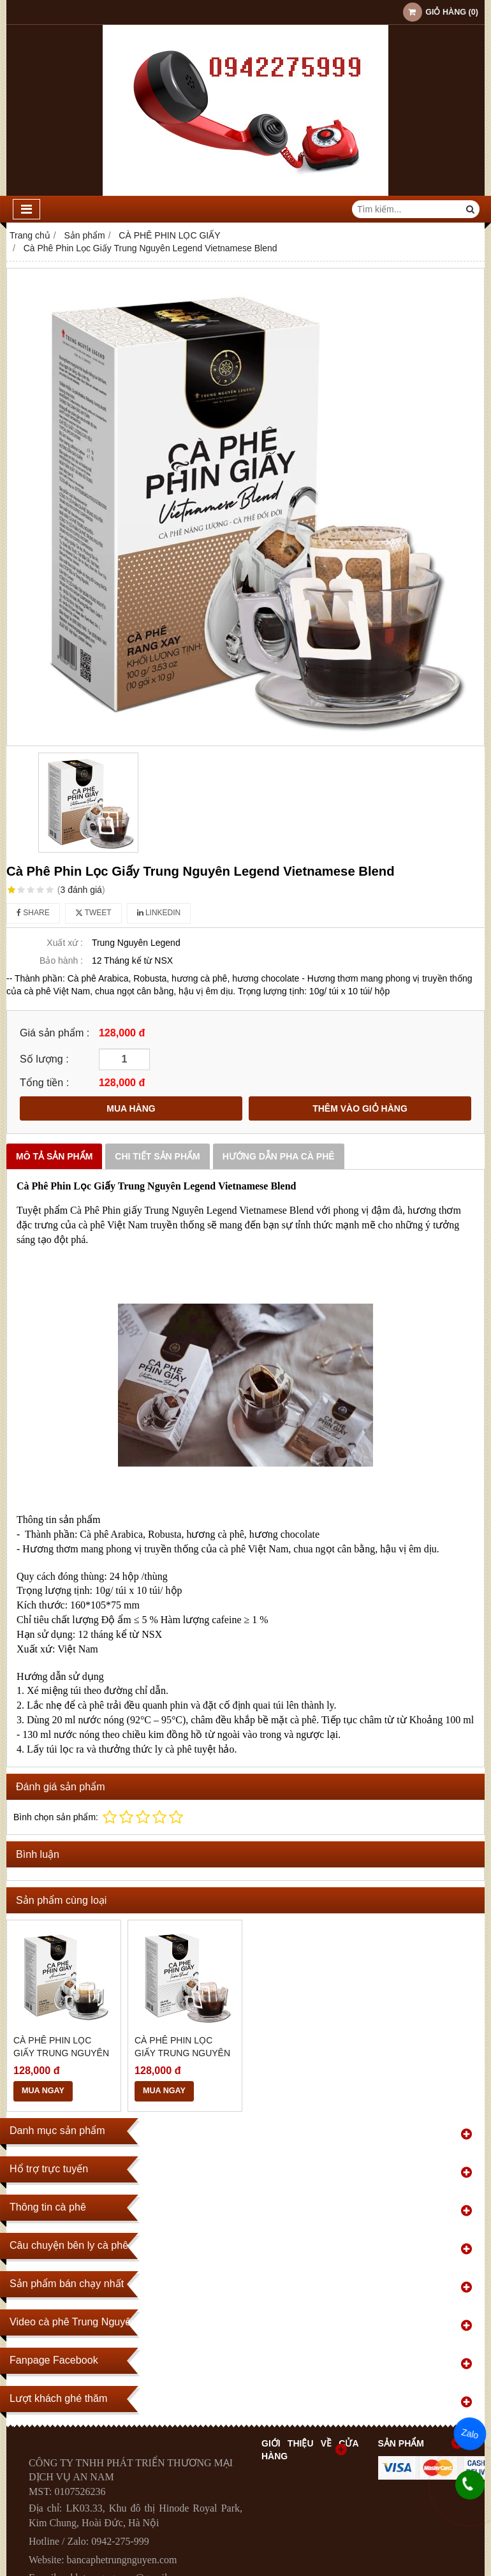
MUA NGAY (43, 2090)
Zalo (470, 2434)
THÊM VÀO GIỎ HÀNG (359, 1108)
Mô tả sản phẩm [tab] (54, 1156)
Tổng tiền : (44, 1082)
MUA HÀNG (130, 1108)
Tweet (93, 912)
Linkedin (159, 912)
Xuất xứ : (65, 943)
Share (33, 912)
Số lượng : (44, 1058)
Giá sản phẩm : (54, 1032)
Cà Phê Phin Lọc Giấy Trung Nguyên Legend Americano (61, 2053)
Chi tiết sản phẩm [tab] (157, 1156)
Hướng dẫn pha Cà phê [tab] (279, 1156)
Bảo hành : (61, 960)
